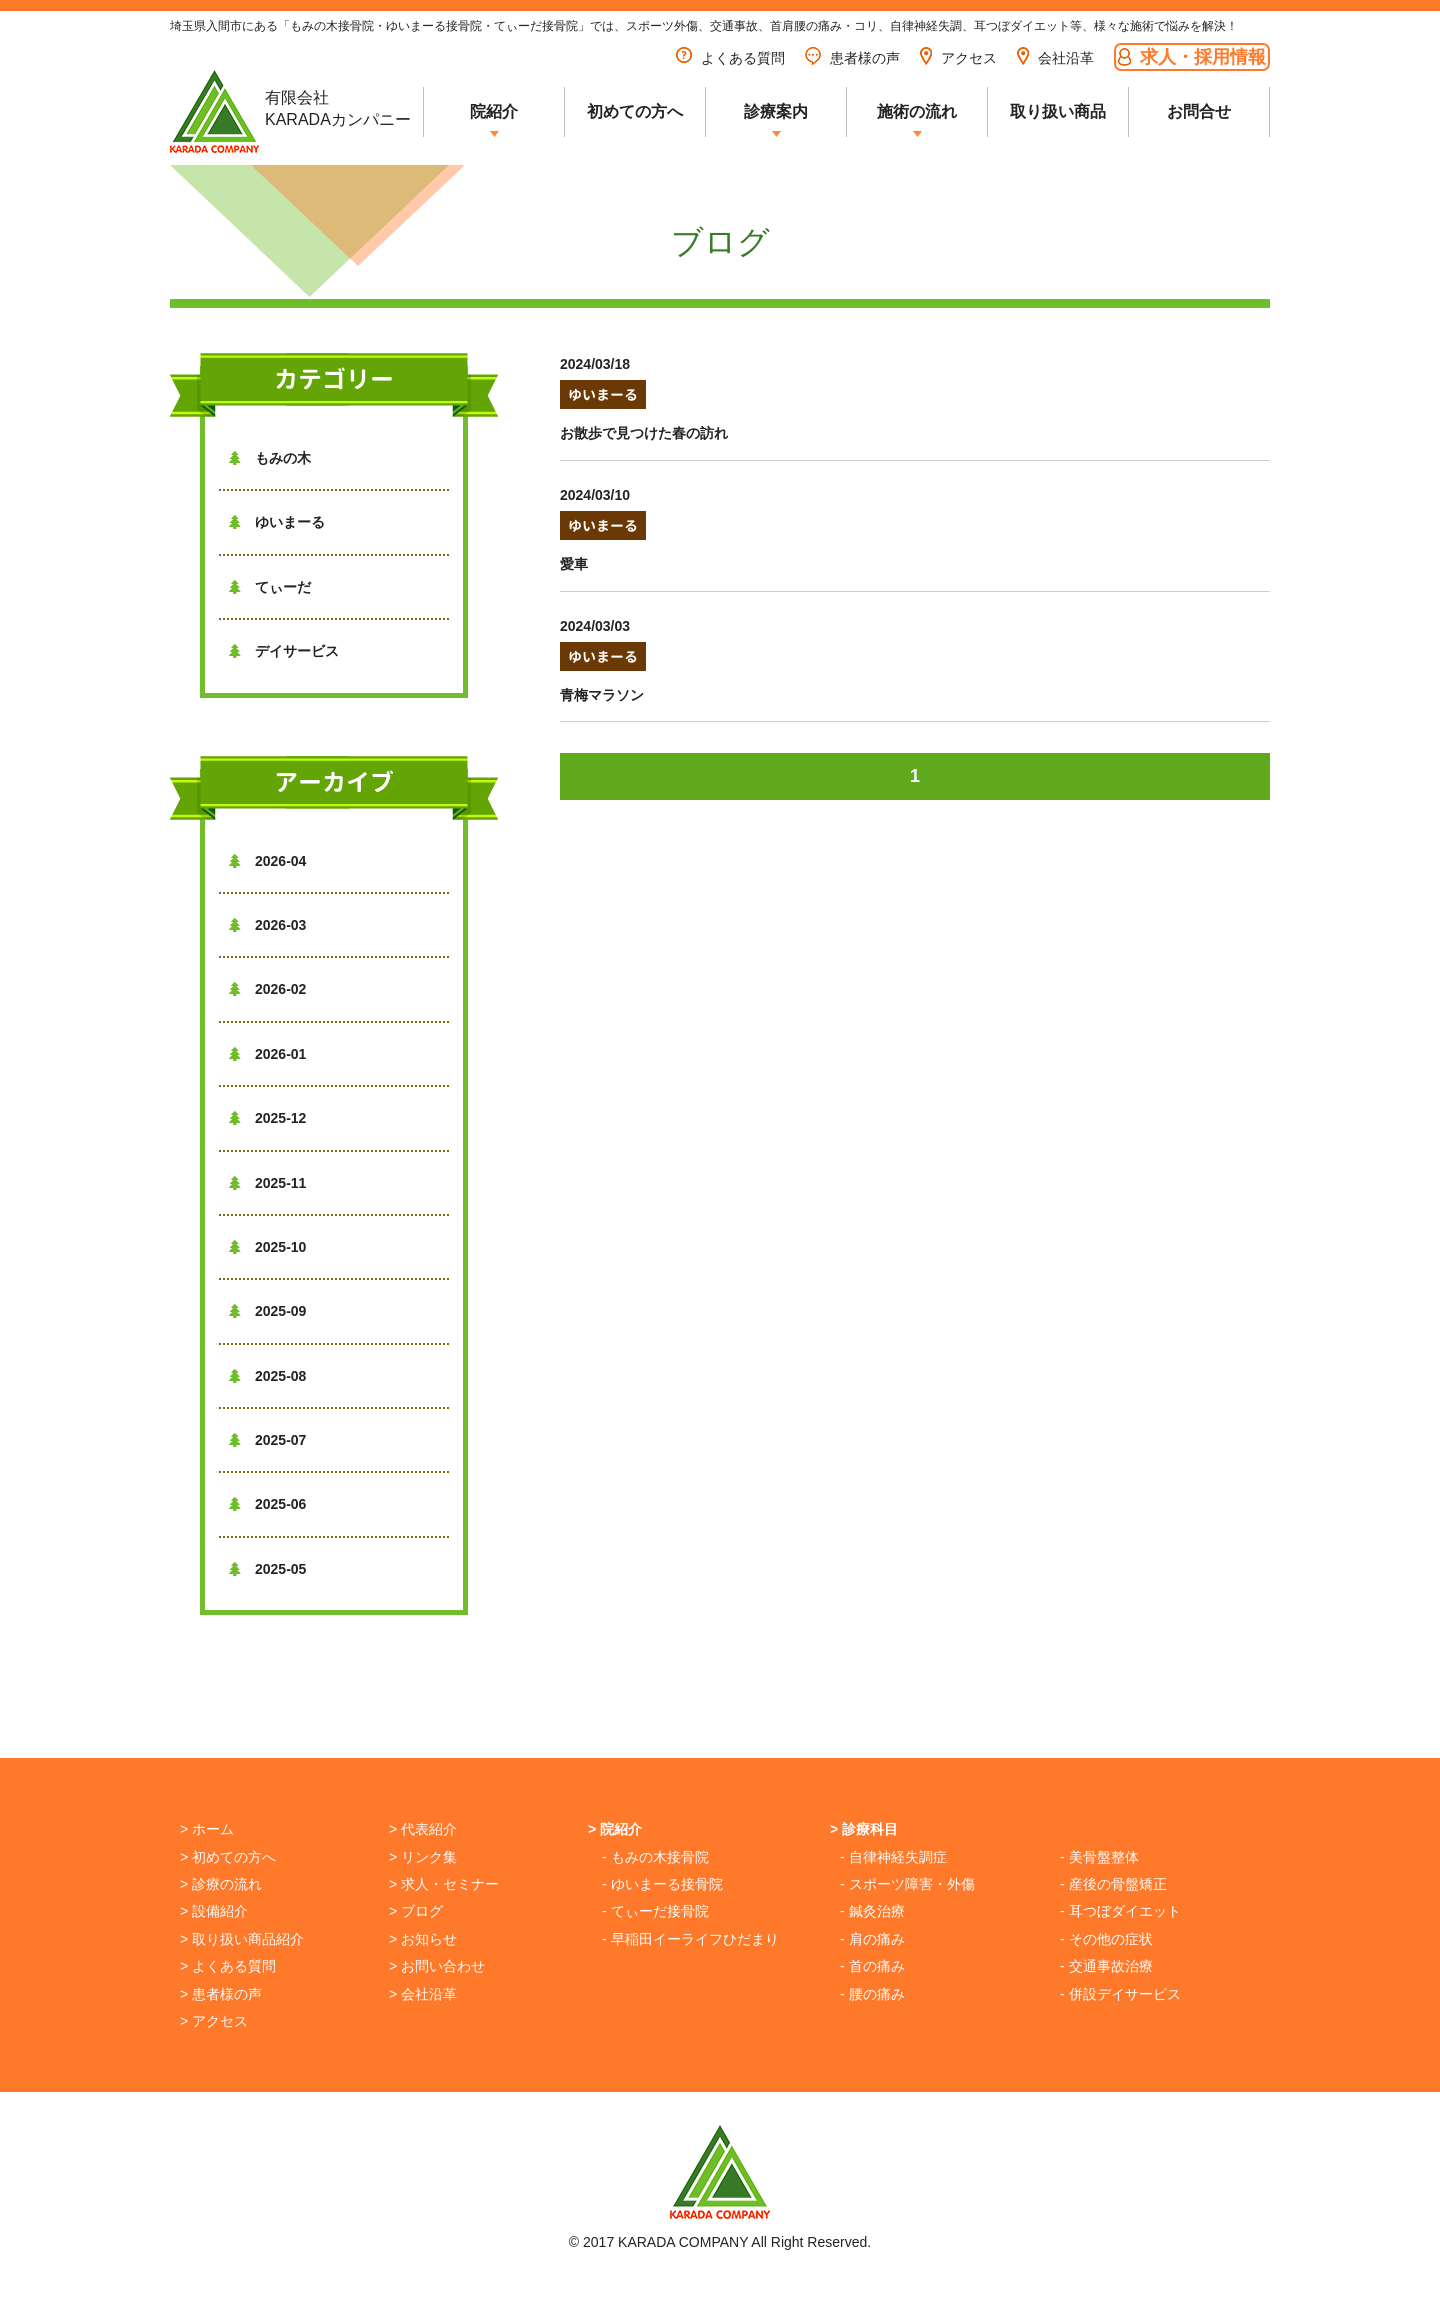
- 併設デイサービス (1120, 1994)
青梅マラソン (602, 695)
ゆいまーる (277, 522)
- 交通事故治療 (1106, 1966)
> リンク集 (423, 1857)
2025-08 (267, 1376)
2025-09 (267, 1311)
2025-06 (267, 1504)
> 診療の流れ (221, 1884)
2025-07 (267, 1440)
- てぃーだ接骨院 (655, 1911)
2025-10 (267, 1247)
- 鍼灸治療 (872, 1911)
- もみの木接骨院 (655, 1857)
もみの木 (270, 458)
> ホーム (207, 1829)
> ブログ (416, 1911)
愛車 (574, 564)
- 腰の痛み (872, 1994)
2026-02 (267, 989)
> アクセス (214, 2021)
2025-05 (267, 1569)
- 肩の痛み (872, 1939)
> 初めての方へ (228, 1857)
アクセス (958, 58)
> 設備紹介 (214, 1911)
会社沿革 (1055, 58)
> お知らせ (423, 1939)
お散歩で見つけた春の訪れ (644, 433)
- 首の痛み (872, 1966)
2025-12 (267, 1118)
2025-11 (267, 1183)
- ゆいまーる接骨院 (662, 1884)
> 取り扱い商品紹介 (242, 1939)
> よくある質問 (228, 1966)
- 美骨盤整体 (1099, 1857)
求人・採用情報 (1192, 56)
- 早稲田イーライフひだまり (690, 1939)
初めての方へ (635, 111)
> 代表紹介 (423, 1829)
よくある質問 (730, 58)
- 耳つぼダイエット (1120, 1911)
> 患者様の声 (221, 1994)
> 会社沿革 (423, 1994)
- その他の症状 (1106, 1939)
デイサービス (284, 651)
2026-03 (267, 925)
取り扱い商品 (1058, 111)
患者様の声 (852, 58)
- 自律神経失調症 (893, 1857)
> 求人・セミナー (444, 1884)
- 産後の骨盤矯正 (1113, 1884)
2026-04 (267, 861)
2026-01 (267, 1054)
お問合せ (1199, 111)
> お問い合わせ (437, 1966)
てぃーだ (270, 587)
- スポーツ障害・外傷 (907, 1884)
